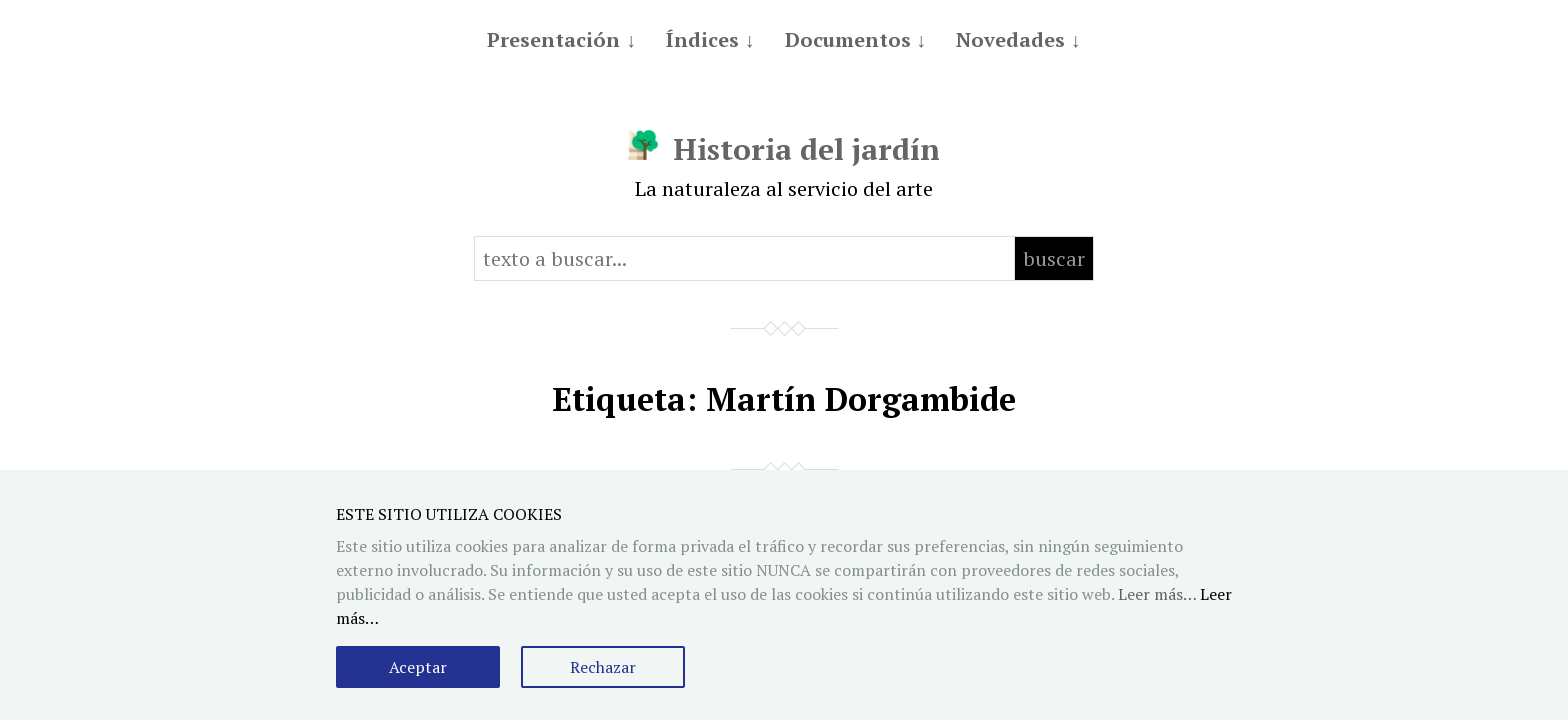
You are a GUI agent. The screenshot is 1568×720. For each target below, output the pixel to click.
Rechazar (603, 667)
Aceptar (418, 667)
